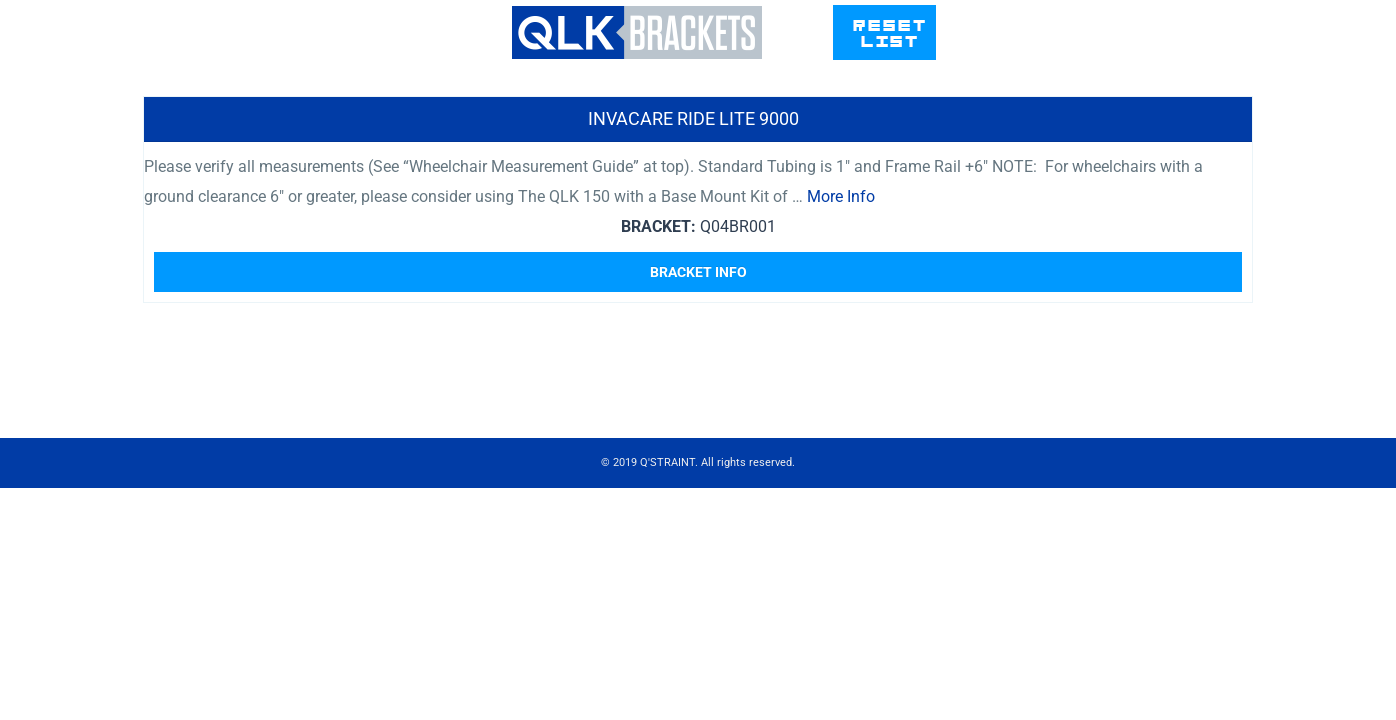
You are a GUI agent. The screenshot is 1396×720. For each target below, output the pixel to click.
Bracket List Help (874, 52)
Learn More (951, 128)
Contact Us (1034, 52)
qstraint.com (1185, 52)
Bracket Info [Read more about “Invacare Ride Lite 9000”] (698, 362)
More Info (841, 286)
